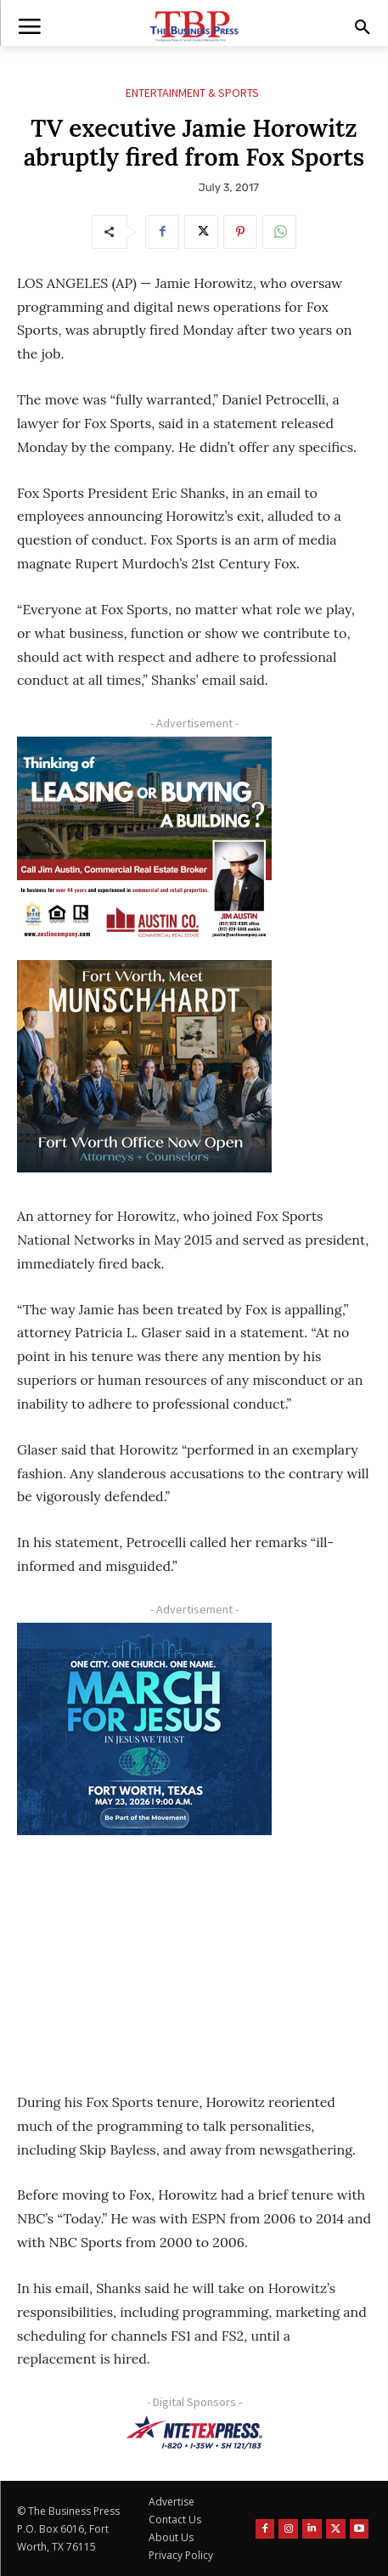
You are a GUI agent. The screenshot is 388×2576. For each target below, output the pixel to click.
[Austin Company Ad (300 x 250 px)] (144, 843)
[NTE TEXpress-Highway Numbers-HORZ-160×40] (194, 2432)
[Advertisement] (144, 1951)
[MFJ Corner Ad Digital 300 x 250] (144, 1729)
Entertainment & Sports (192, 93)
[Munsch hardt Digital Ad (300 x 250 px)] (144, 1066)
